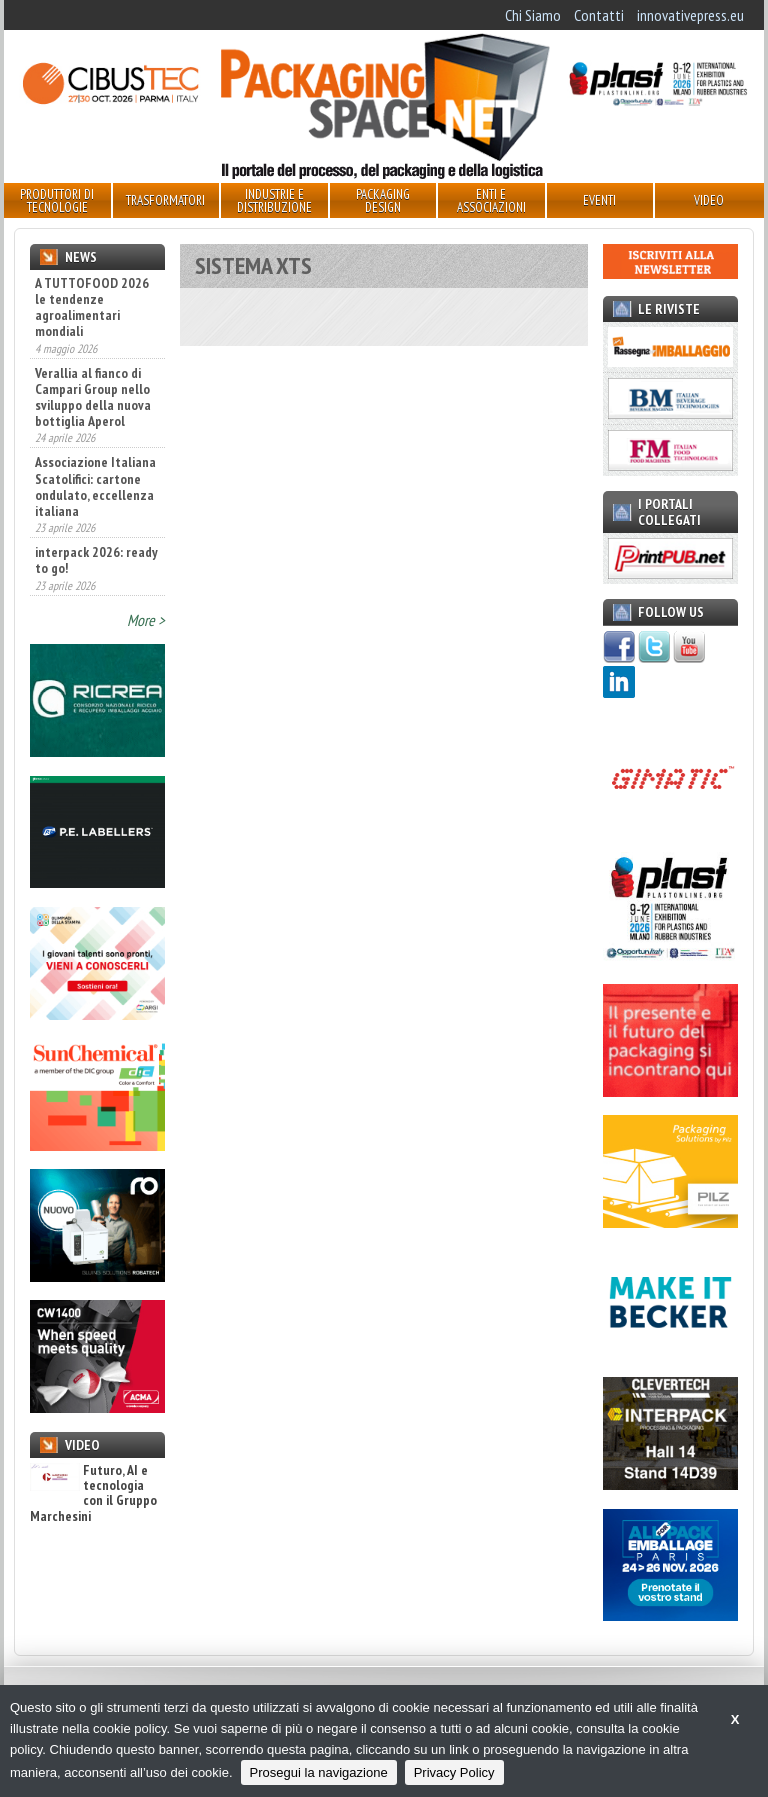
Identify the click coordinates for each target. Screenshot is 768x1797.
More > (146, 620)
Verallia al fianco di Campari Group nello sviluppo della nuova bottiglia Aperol (93, 397)
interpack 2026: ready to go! (96, 560)
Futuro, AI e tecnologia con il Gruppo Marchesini (93, 1494)
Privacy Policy (454, 1772)
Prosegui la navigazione (319, 1772)
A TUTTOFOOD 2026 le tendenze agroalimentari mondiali (92, 307)
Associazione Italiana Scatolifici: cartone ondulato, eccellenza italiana (95, 486)
